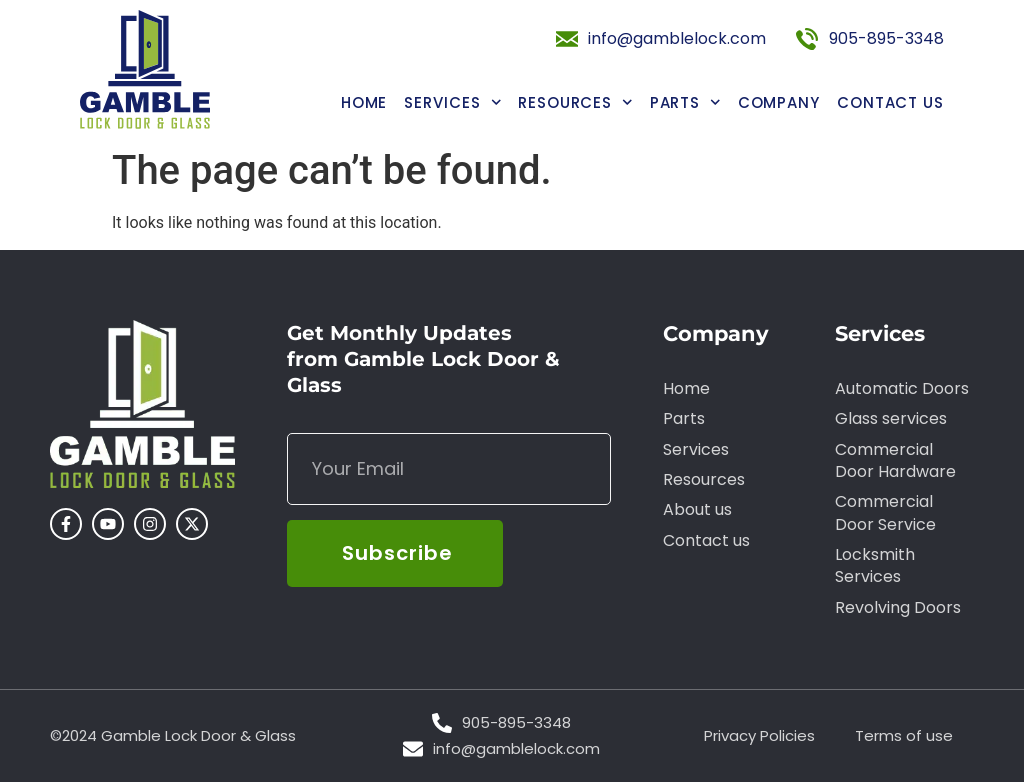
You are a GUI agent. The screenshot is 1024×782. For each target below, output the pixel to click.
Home (364, 102)
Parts (685, 102)
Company (779, 102)
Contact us (890, 102)
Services (452, 102)
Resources (575, 102)
